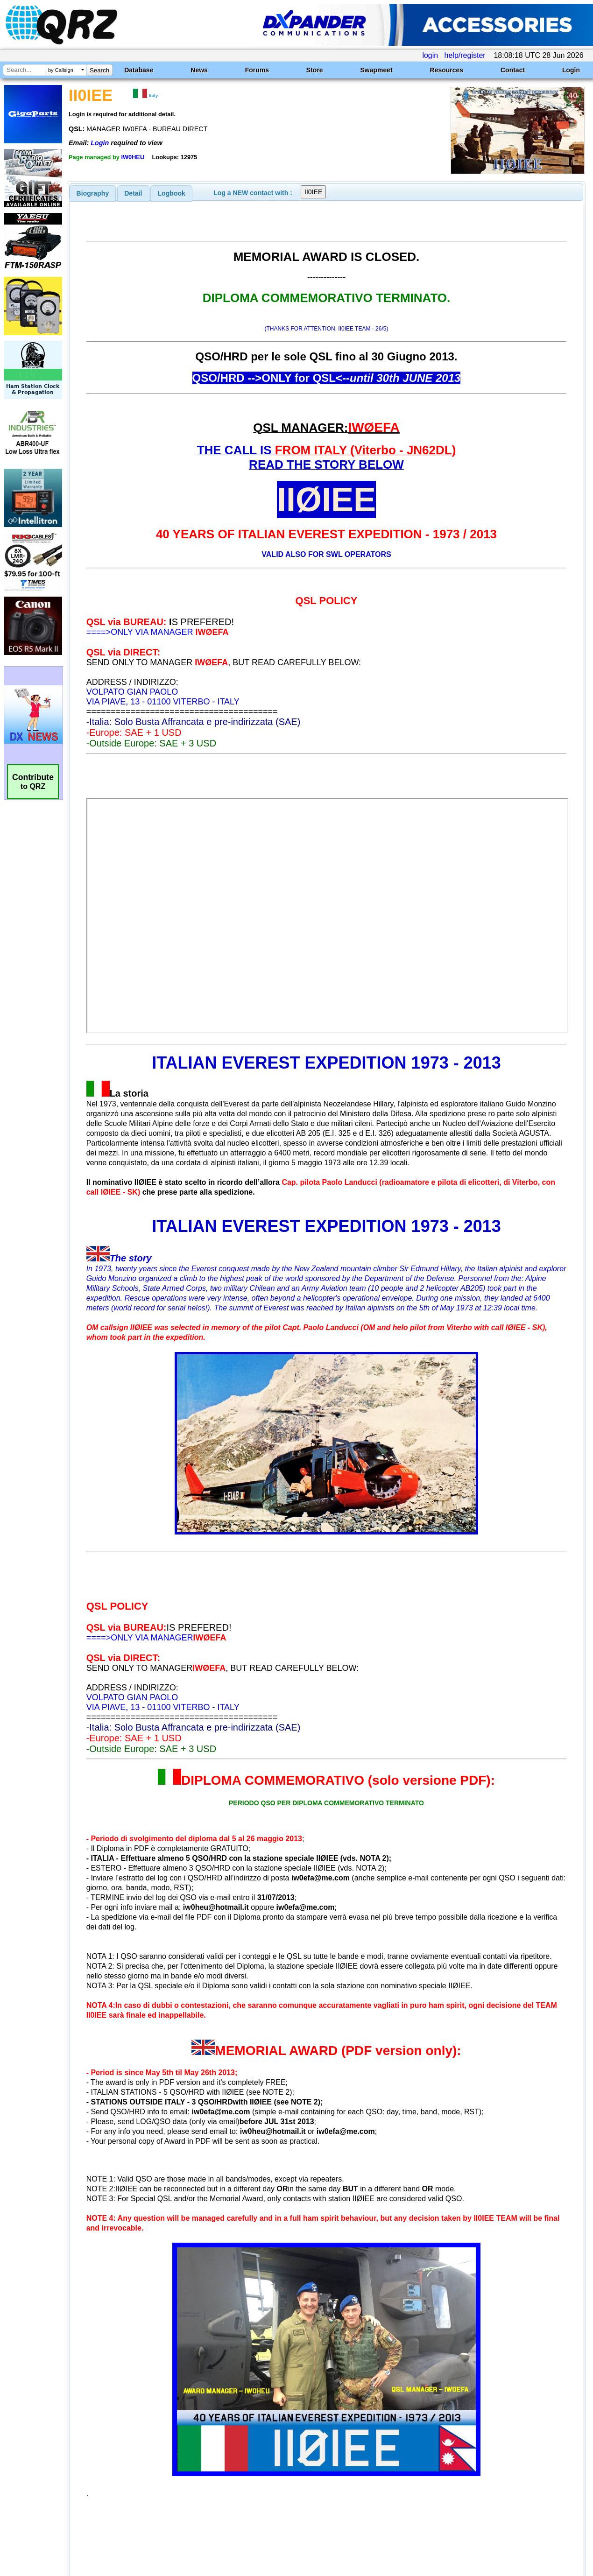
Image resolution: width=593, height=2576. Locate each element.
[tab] (93, 193)
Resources (447, 70)
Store (314, 70)
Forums (257, 70)
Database (138, 70)
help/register (465, 55)
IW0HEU (132, 157)
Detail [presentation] (133, 193)
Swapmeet (376, 70)
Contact (513, 70)
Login (571, 70)
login (430, 55)
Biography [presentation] (93, 193)
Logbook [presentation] (171, 193)
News (199, 70)
